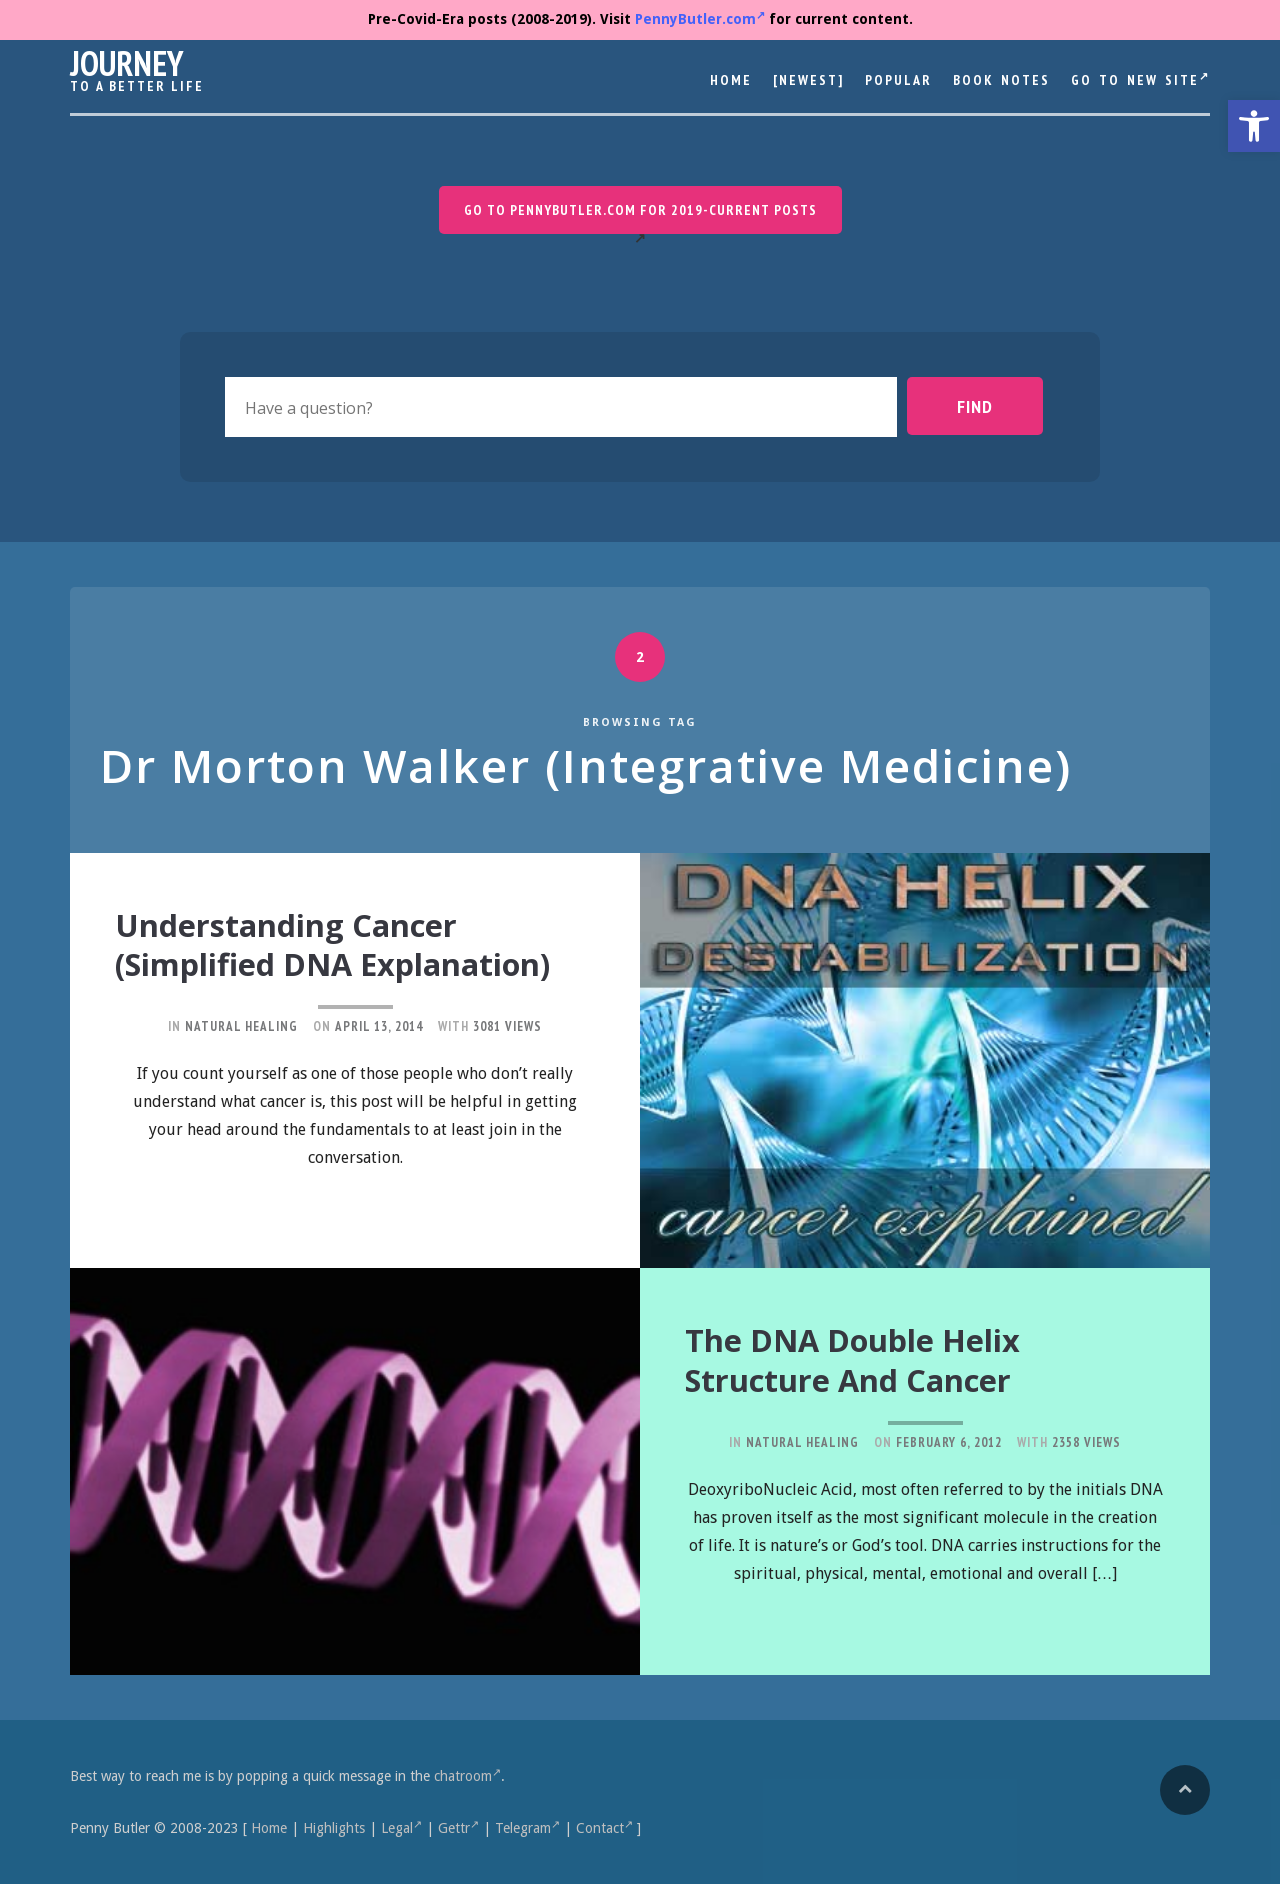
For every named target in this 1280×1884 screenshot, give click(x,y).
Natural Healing (241, 1062)
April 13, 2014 (379, 1062)
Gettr (458, 1828)
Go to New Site (1140, 79)
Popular (898, 80)
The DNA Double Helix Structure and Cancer (875, 1358)
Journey (126, 63)
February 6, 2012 (949, 1439)
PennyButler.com (700, 19)
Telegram (527, 1828)
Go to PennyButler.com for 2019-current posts (640, 210)
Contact (604, 1828)
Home (731, 80)
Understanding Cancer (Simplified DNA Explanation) (310, 962)
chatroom (467, 1776)
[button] (1254, 126)
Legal (401, 1828)
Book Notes (1001, 80)
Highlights (334, 1828)
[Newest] (808, 80)
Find (992, 406)
